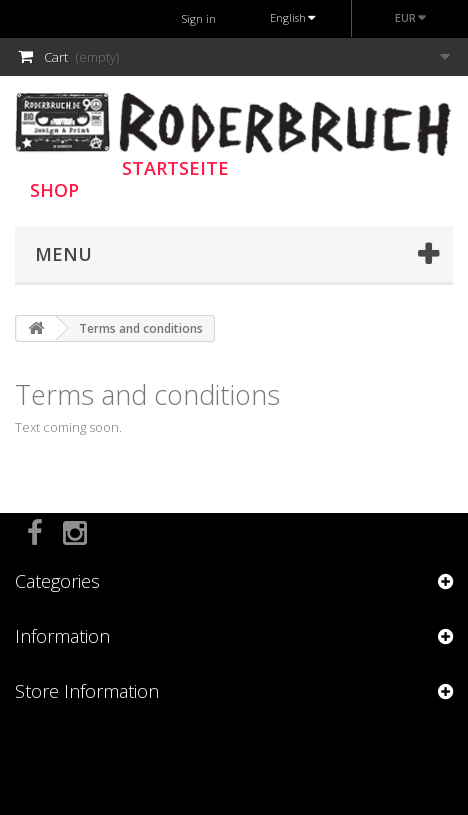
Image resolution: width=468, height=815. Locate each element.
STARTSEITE (175, 168)
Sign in (199, 18)
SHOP (54, 190)
